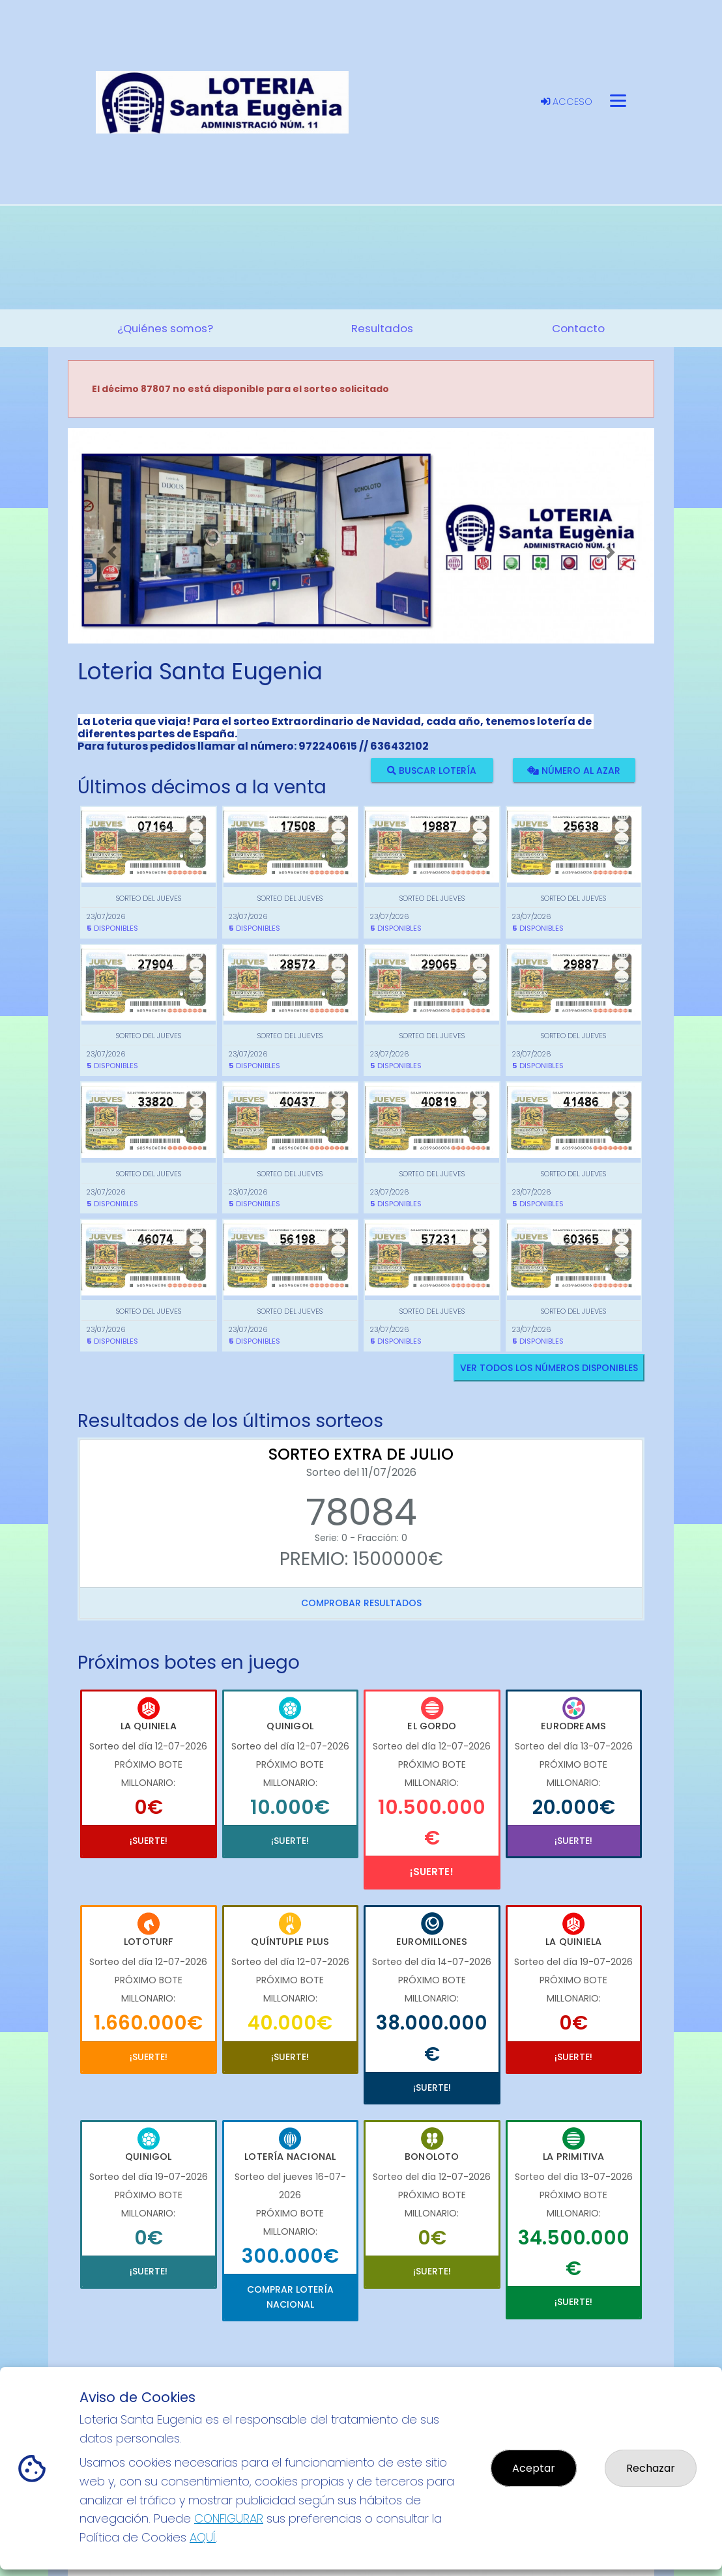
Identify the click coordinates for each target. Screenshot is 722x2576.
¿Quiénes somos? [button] (165, 328)
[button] (112, 552)
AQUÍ (203, 2537)
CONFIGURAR (228, 2518)
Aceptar (533, 2468)
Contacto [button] (578, 328)
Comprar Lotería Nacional (290, 2296)
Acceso (566, 101)
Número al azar (573, 769)
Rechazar (650, 2468)
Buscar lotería (431, 769)
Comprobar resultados (361, 1602)
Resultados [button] (382, 328)
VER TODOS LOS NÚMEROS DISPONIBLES (549, 1367)
